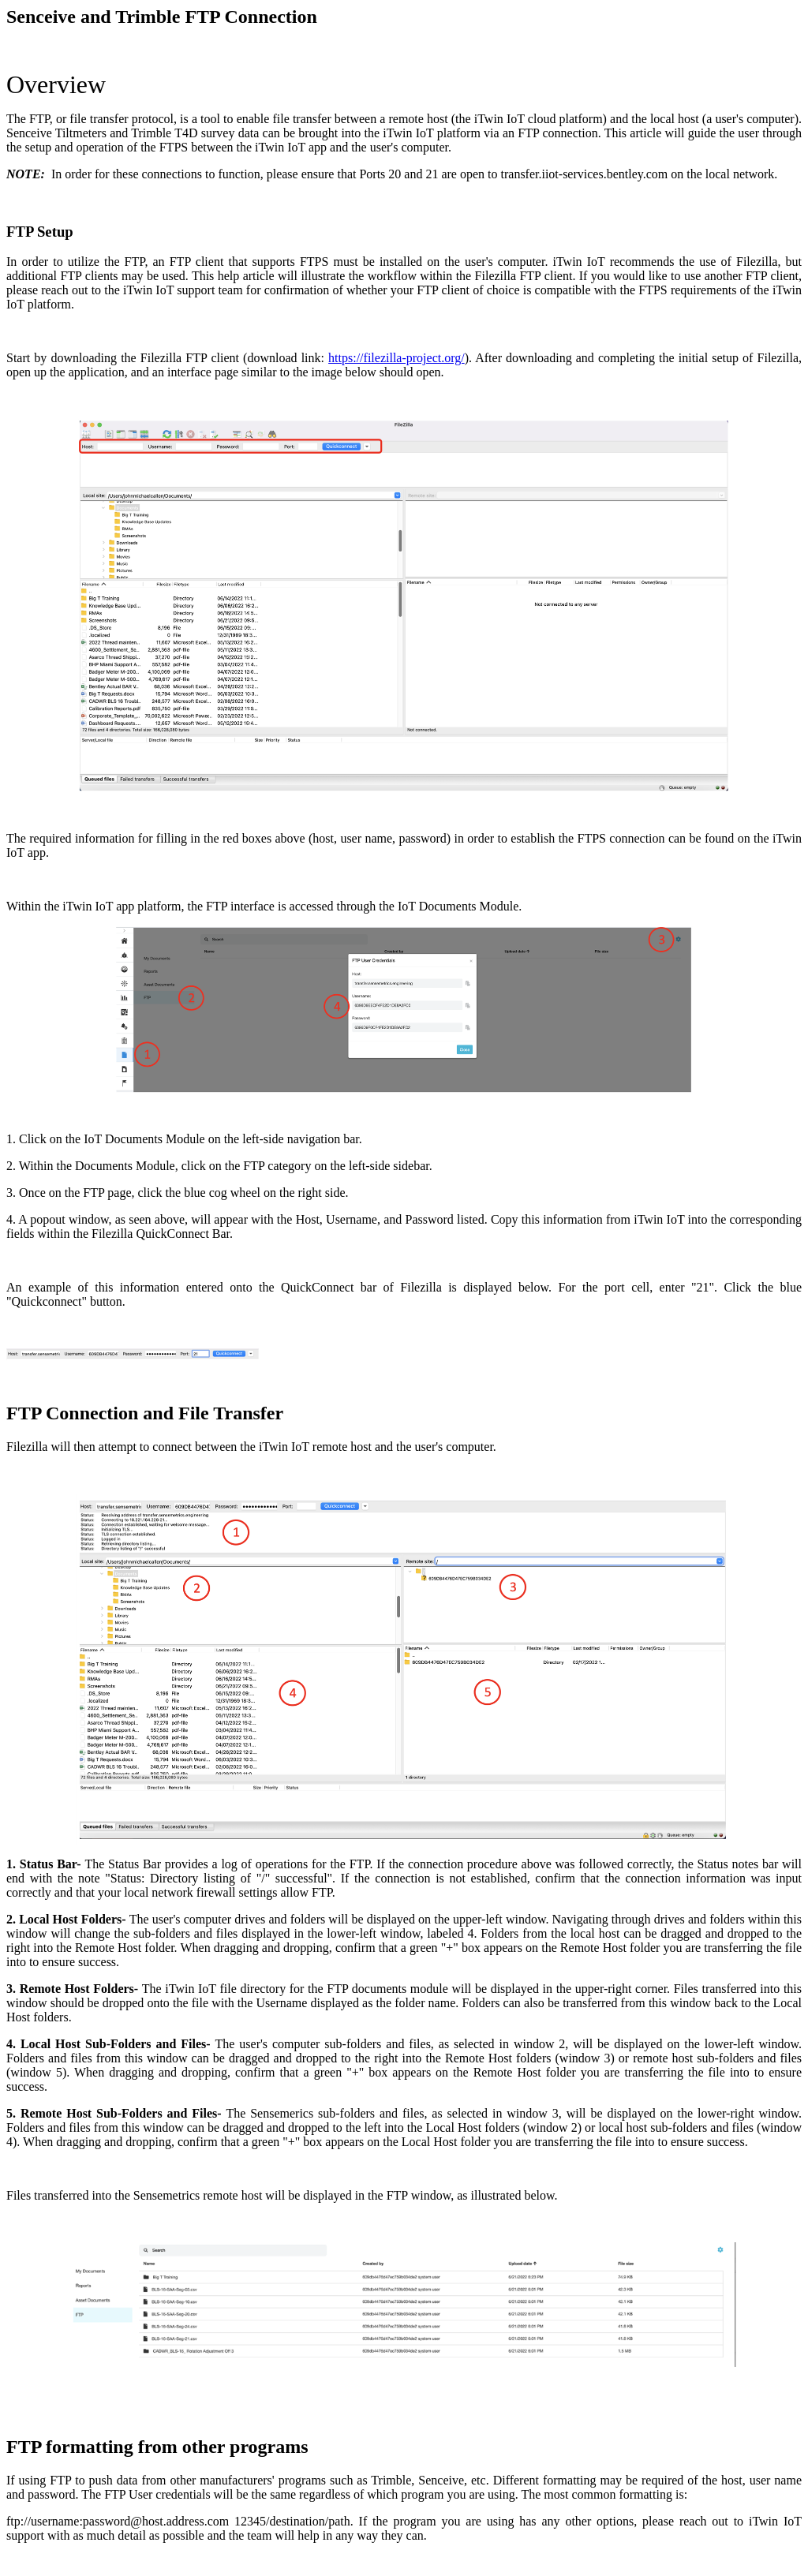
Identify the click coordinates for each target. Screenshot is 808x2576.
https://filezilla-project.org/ (396, 358)
